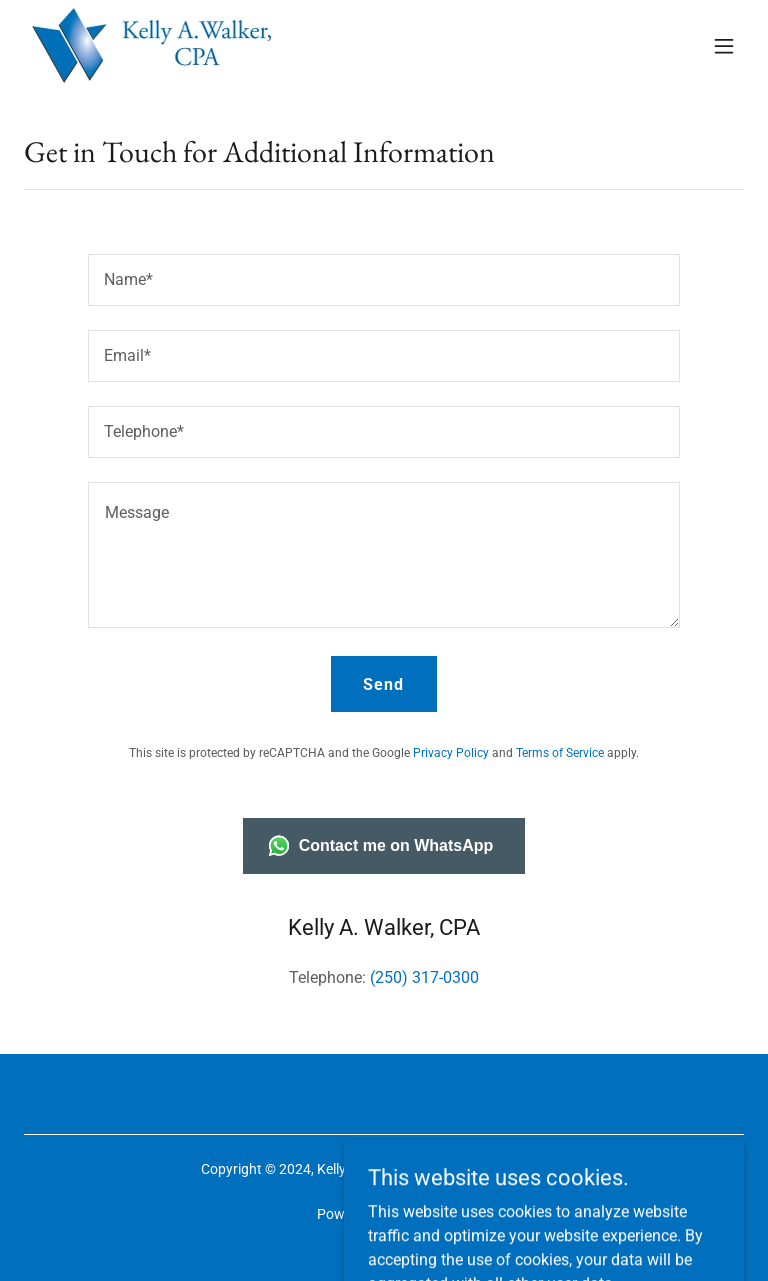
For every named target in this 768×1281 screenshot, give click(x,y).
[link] (151, 45)
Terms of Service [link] (560, 753)
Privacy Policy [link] (451, 753)
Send (383, 684)
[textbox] (384, 280)
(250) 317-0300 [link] (424, 977)
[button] (724, 46)
